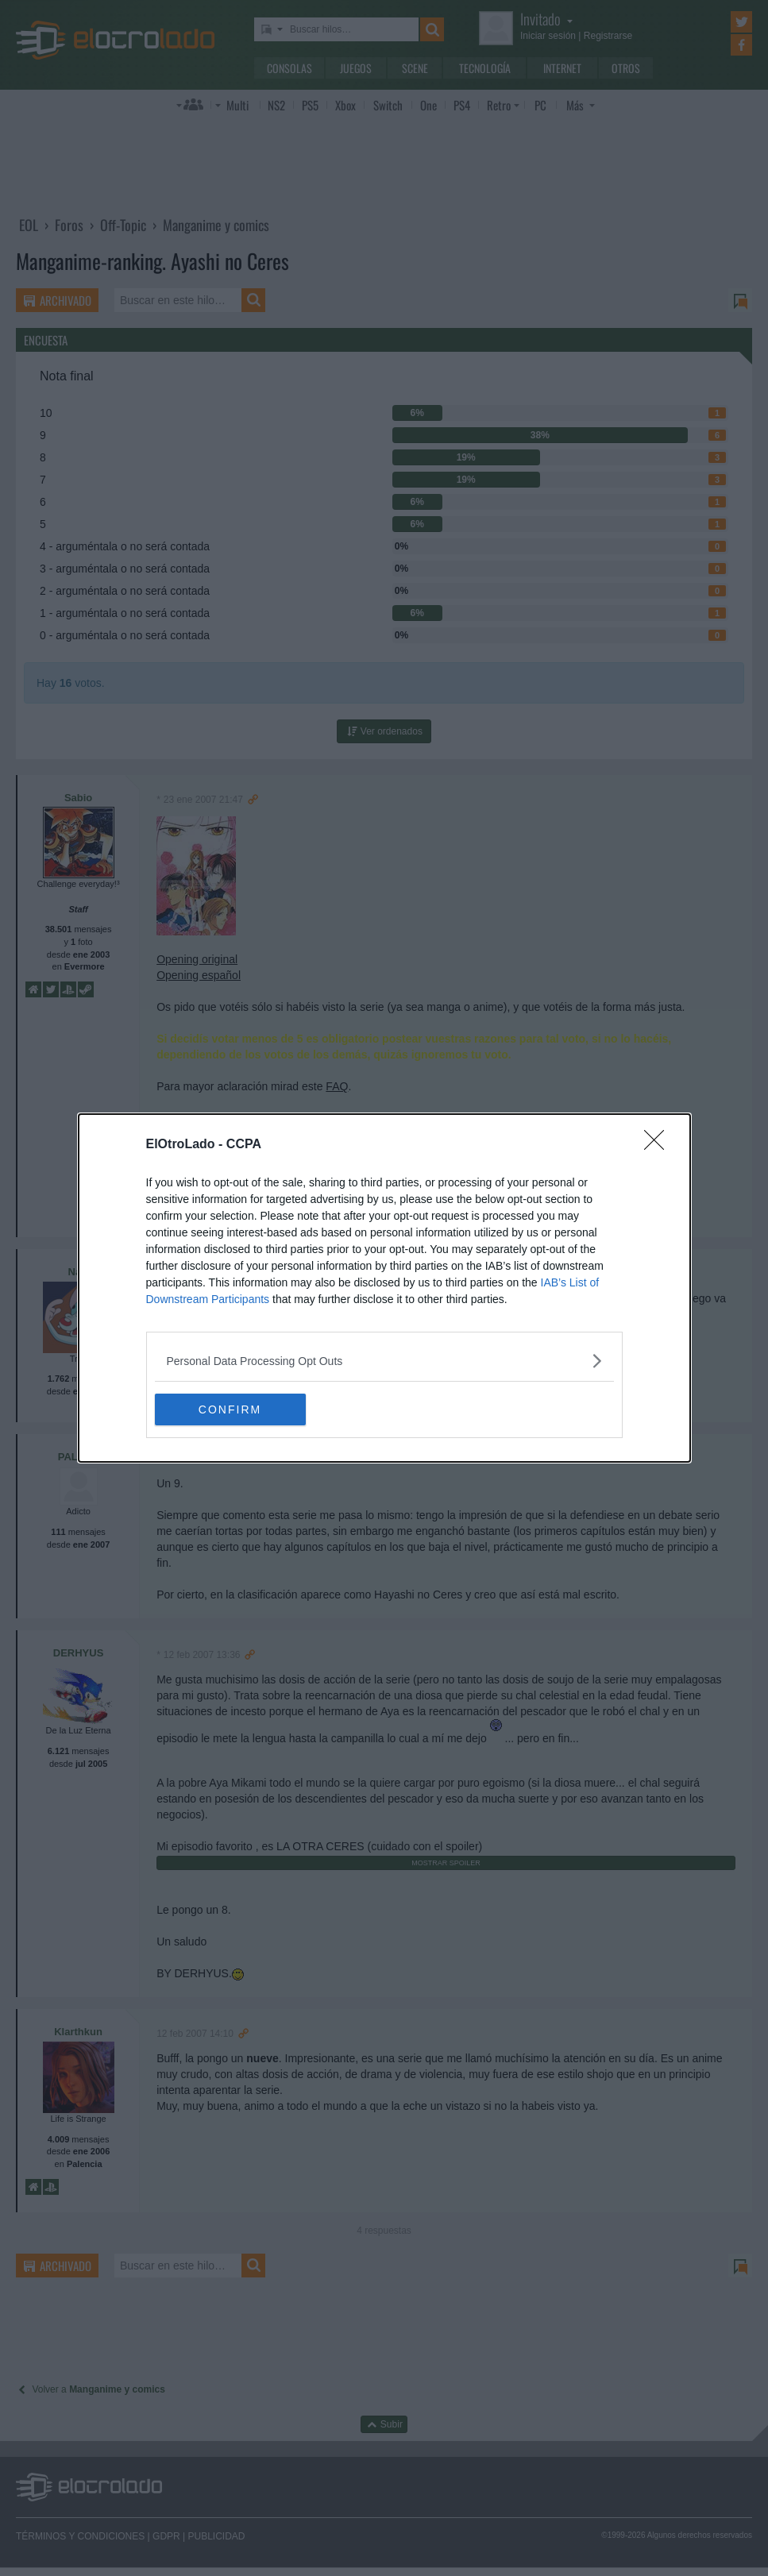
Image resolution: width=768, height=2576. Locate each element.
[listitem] (384, 1360)
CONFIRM (230, 1408)
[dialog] (384, 1288)
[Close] (659, 1145)
